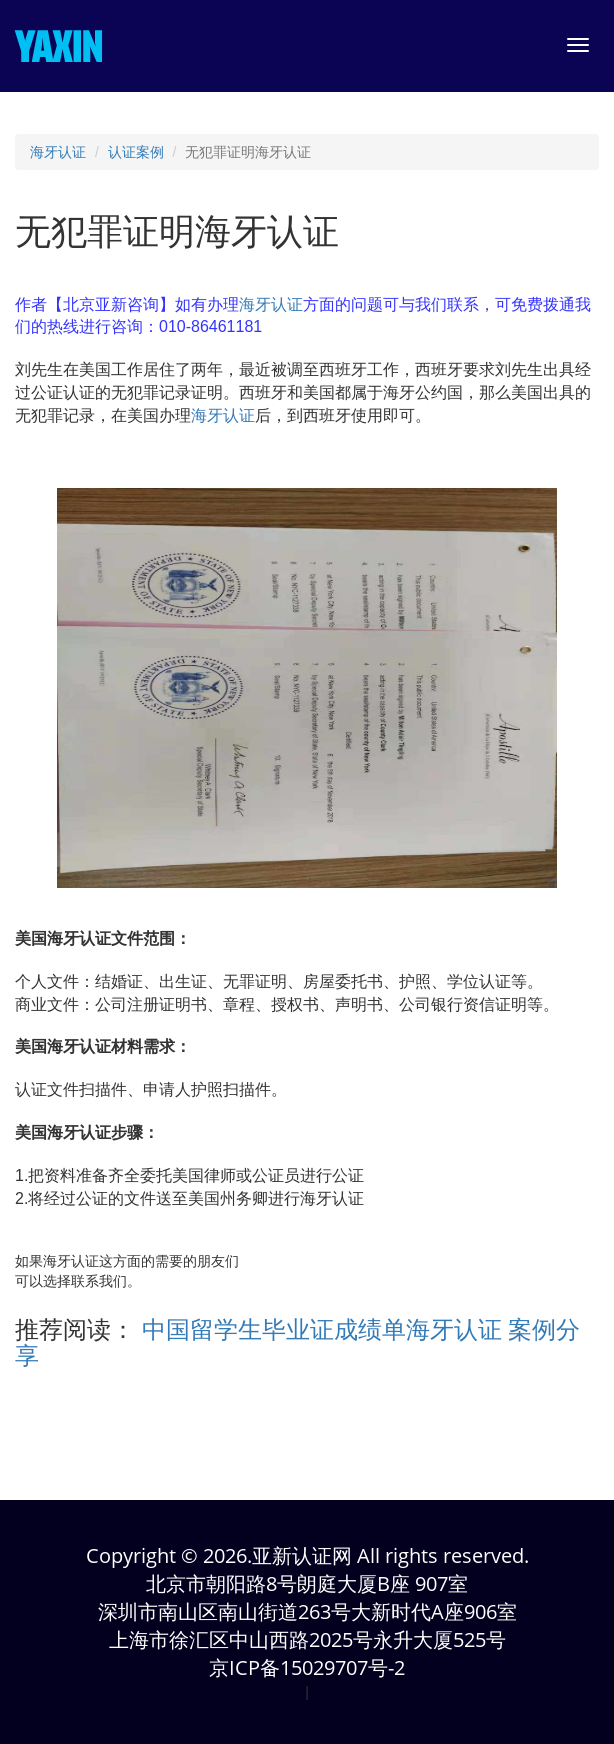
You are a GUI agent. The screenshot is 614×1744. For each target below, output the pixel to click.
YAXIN (58, 46)
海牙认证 (58, 152)
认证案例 (136, 152)
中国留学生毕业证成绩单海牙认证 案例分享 (297, 1342)
